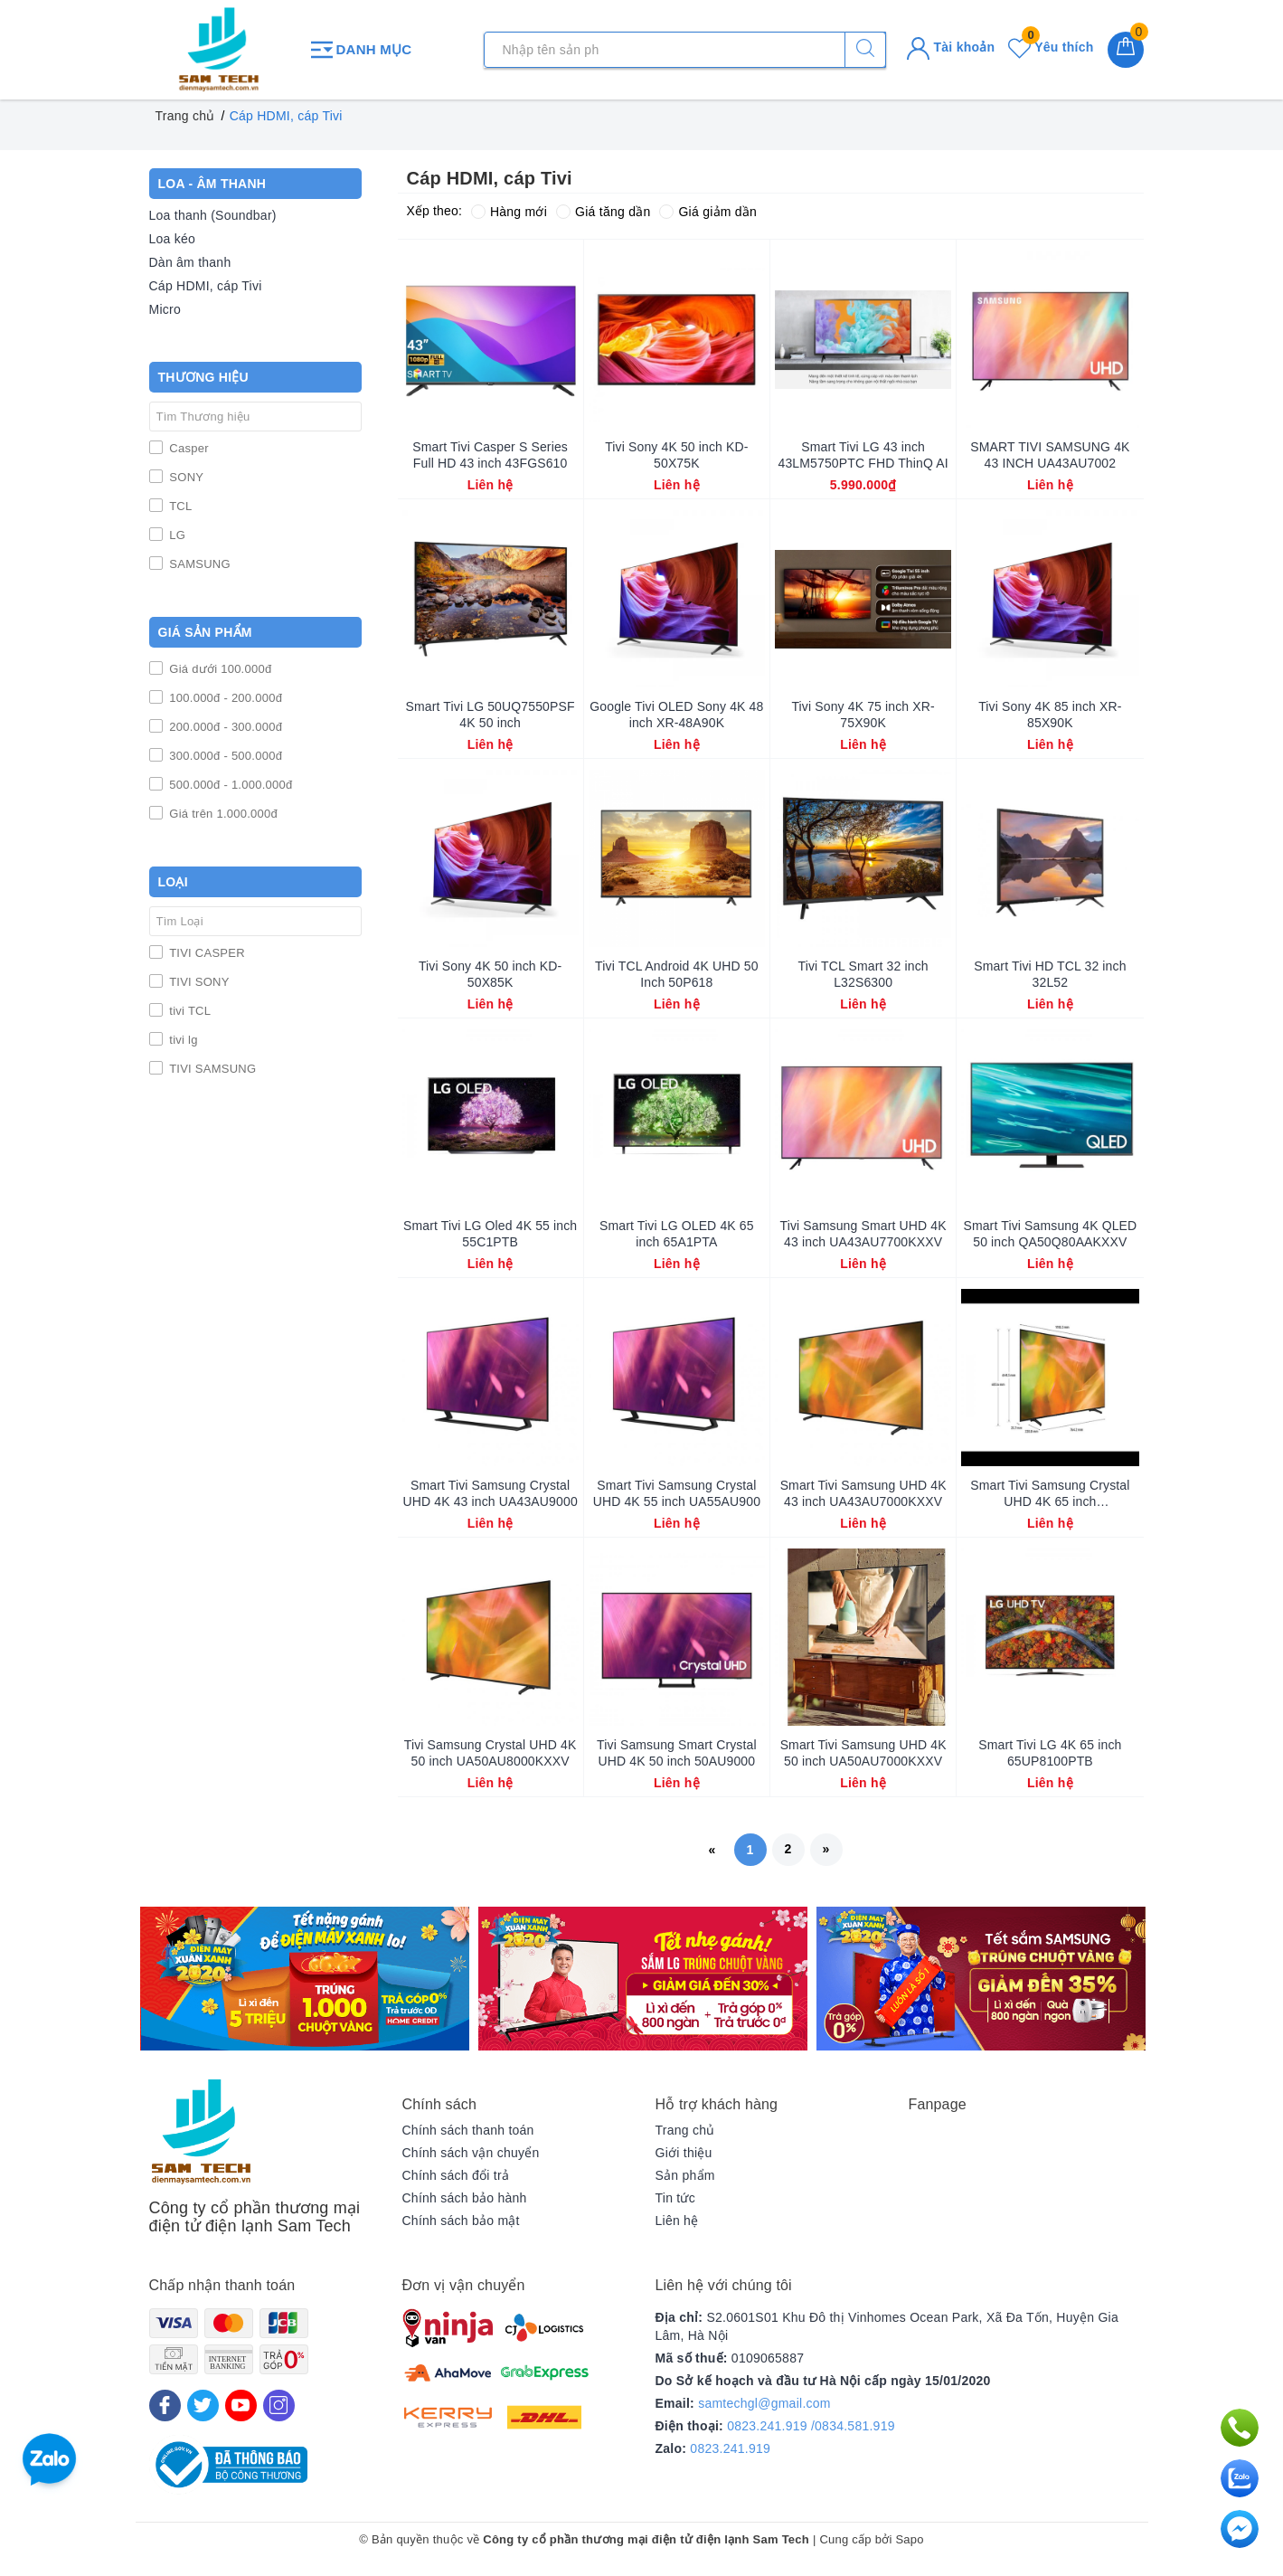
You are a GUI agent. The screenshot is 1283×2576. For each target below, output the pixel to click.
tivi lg (182, 1039)
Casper (187, 448)
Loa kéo (172, 239)
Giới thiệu (684, 2152)
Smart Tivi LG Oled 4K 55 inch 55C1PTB (490, 1233)
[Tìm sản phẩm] (685, 50)
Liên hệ (677, 2220)
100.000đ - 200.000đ (224, 698)
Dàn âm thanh (190, 262)
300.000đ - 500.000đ (224, 755)
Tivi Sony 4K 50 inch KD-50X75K (676, 455)
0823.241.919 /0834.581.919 (811, 2426)
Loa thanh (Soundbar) (213, 215)
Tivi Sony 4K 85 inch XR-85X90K (1049, 714)
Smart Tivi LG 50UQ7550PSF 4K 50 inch (490, 714)
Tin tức (675, 2198)
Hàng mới (509, 211)
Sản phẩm (685, 2175)
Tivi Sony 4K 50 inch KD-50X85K (490, 974)
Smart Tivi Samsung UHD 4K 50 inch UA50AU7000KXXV (863, 1753)
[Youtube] (241, 2405)
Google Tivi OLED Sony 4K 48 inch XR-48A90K (676, 714)
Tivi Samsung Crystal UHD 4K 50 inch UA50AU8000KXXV (490, 1753)
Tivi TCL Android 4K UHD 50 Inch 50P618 (677, 974)
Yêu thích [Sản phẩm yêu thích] (1050, 47)
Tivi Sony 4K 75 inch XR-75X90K (862, 714)
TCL (179, 506)
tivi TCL (189, 1011)
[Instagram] (279, 2405)
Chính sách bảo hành (464, 2198)
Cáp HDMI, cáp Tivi (205, 286)
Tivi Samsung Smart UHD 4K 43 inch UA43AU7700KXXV (863, 1233)
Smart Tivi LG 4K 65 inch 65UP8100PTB (1049, 1753)
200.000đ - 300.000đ (224, 727)
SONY (185, 477)
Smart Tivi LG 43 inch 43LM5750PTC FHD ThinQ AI (863, 455)
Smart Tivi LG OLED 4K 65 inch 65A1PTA (676, 1233)
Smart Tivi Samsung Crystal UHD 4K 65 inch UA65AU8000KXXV (1049, 1494)
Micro (165, 309)
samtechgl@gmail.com (764, 2403)
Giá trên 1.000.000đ (222, 813)
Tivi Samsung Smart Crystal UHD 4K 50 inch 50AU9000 (677, 1753)
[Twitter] (203, 2405)
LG (176, 535)
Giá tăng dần (603, 211)
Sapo (909, 2539)
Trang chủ (685, 2130)
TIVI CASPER (205, 953)
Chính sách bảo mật (461, 2220)
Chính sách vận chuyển (471, 2152)
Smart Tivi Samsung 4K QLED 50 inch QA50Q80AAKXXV (1050, 1233)
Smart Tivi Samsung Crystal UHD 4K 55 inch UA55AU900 (676, 1493)
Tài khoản (951, 47)
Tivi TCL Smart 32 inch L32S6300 (863, 974)
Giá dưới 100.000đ (219, 669)
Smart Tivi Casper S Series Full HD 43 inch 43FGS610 (490, 455)
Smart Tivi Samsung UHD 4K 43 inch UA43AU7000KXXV (863, 1493)
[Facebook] (165, 2405)
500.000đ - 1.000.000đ (229, 784)
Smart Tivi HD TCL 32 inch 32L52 (1050, 974)
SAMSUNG (198, 564)
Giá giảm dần (708, 211)
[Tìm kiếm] (865, 50)
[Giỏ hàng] (1126, 50)
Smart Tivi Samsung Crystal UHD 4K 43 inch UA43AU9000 (489, 1493)
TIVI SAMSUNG (211, 1068)
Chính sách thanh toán (468, 2130)
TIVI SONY (198, 982)
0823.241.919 (730, 2448)
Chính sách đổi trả (456, 2175)
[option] (304, 1978)
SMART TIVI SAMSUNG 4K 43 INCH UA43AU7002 (1049, 455)
